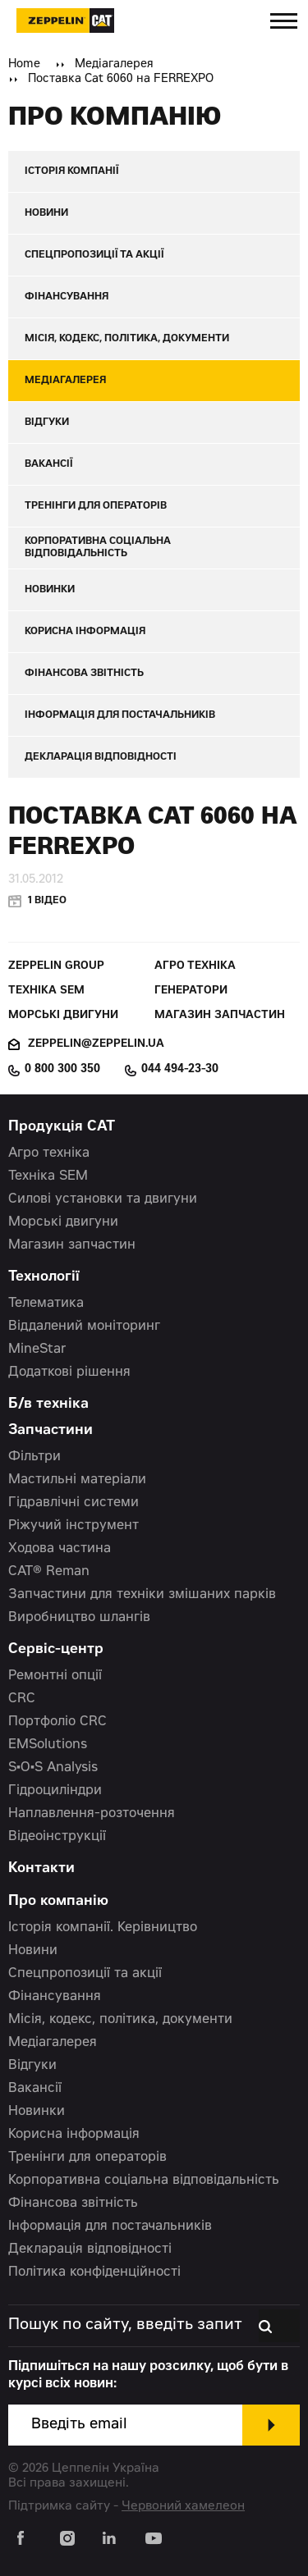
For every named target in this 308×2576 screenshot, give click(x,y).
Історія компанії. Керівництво (102, 1927)
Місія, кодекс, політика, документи (120, 2019)
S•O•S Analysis (53, 1767)
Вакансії (35, 2088)
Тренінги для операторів (87, 2157)
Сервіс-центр (55, 1650)
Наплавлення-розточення (91, 1813)
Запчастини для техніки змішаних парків (142, 1594)
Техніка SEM (46, 991)
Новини (32, 1950)
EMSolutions (47, 1745)
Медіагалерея (114, 65)
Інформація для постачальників (110, 2226)
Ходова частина (59, 1548)
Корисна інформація (74, 2134)
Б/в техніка (48, 1405)
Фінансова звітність (73, 2203)
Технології (44, 1278)
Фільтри (34, 1457)
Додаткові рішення (69, 1372)
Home (24, 65)
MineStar (37, 1349)
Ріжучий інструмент (73, 1525)
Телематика (46, 1303)
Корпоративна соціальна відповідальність (143, 2180)
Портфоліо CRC (57, 1722)
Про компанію (58, 1902)
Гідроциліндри (55, 1790)
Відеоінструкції (57, 1836)
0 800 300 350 (62, 1070)
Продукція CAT (61, 1128)
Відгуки (32, 2065)
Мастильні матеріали (77, 1480)
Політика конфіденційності (94, 2272)
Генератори (191, 991)
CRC (21, 1699)
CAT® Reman (49, 1571)
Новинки (36, 2111)
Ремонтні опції (55, 1676)
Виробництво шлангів (79, 1617)
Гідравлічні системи (73, 1503)
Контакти (41, 1869)
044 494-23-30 (179, 1070)
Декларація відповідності (90, 2249)
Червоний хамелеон (183, 2507)
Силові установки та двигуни (102, 1199)
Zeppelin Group (56, 966)
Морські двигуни (63, 1016)
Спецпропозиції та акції (85, 1973)
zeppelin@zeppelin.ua (96, 1044)
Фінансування (54, 1996)
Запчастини (50, 1431)
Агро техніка (195, 966)
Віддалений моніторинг (84, 1326)
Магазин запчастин (219, 1016)
